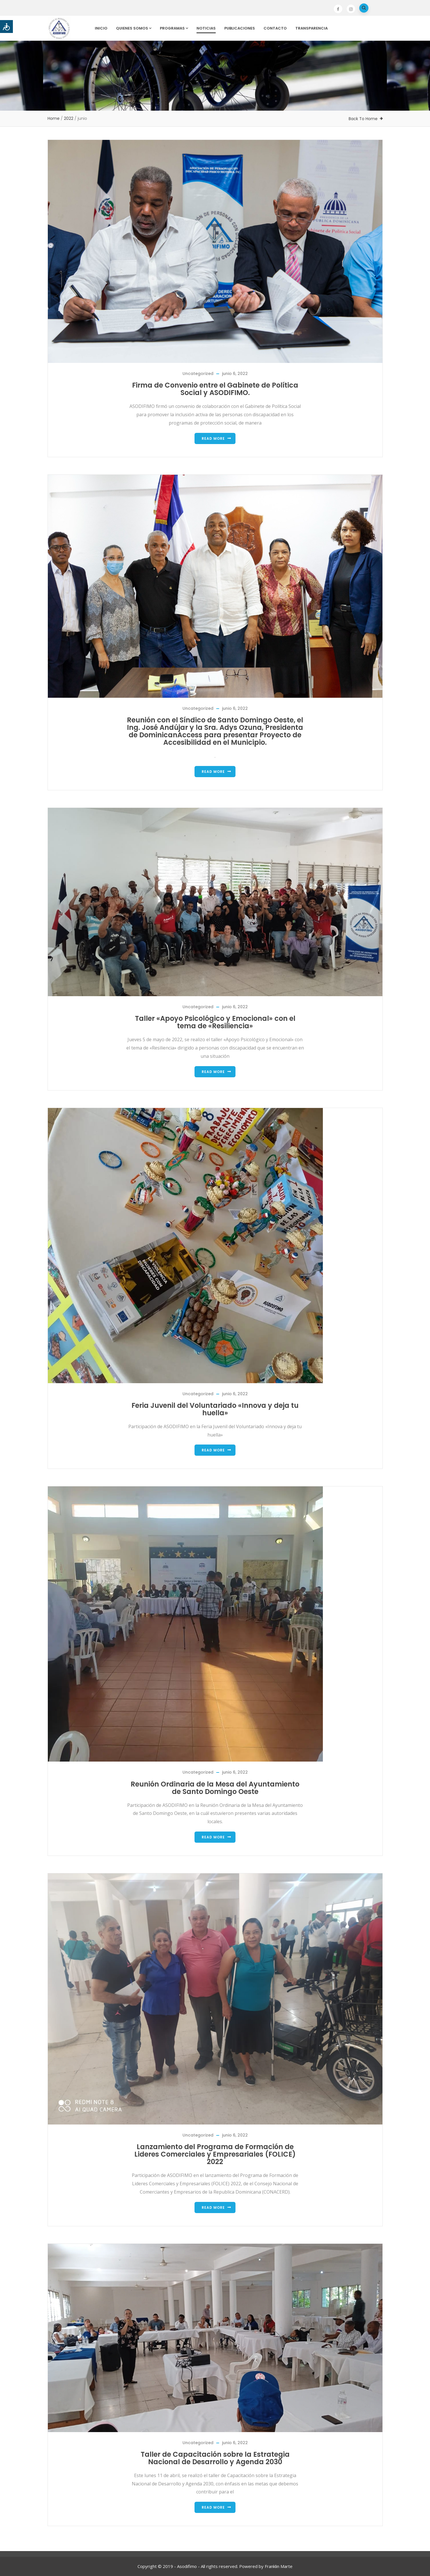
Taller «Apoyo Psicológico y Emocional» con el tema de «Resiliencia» (215, 1022)
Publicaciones (239, 28)
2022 (68, 118)
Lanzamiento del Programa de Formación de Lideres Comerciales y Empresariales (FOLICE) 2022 (215, 2154)
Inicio (101, 28)
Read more (213, 438)
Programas (174, 28)
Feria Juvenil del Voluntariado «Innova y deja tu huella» (215, 1409)
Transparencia (311, 28)
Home (54, 118)
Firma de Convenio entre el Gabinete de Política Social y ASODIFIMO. (215, 388)
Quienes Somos (133, 28)
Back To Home (363, 119)
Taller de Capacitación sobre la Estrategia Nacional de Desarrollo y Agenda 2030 (215, 2458)
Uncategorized (197, 373)
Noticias (206, 28)
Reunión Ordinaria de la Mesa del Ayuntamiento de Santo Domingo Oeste (215, 1787)
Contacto (275, 28)
